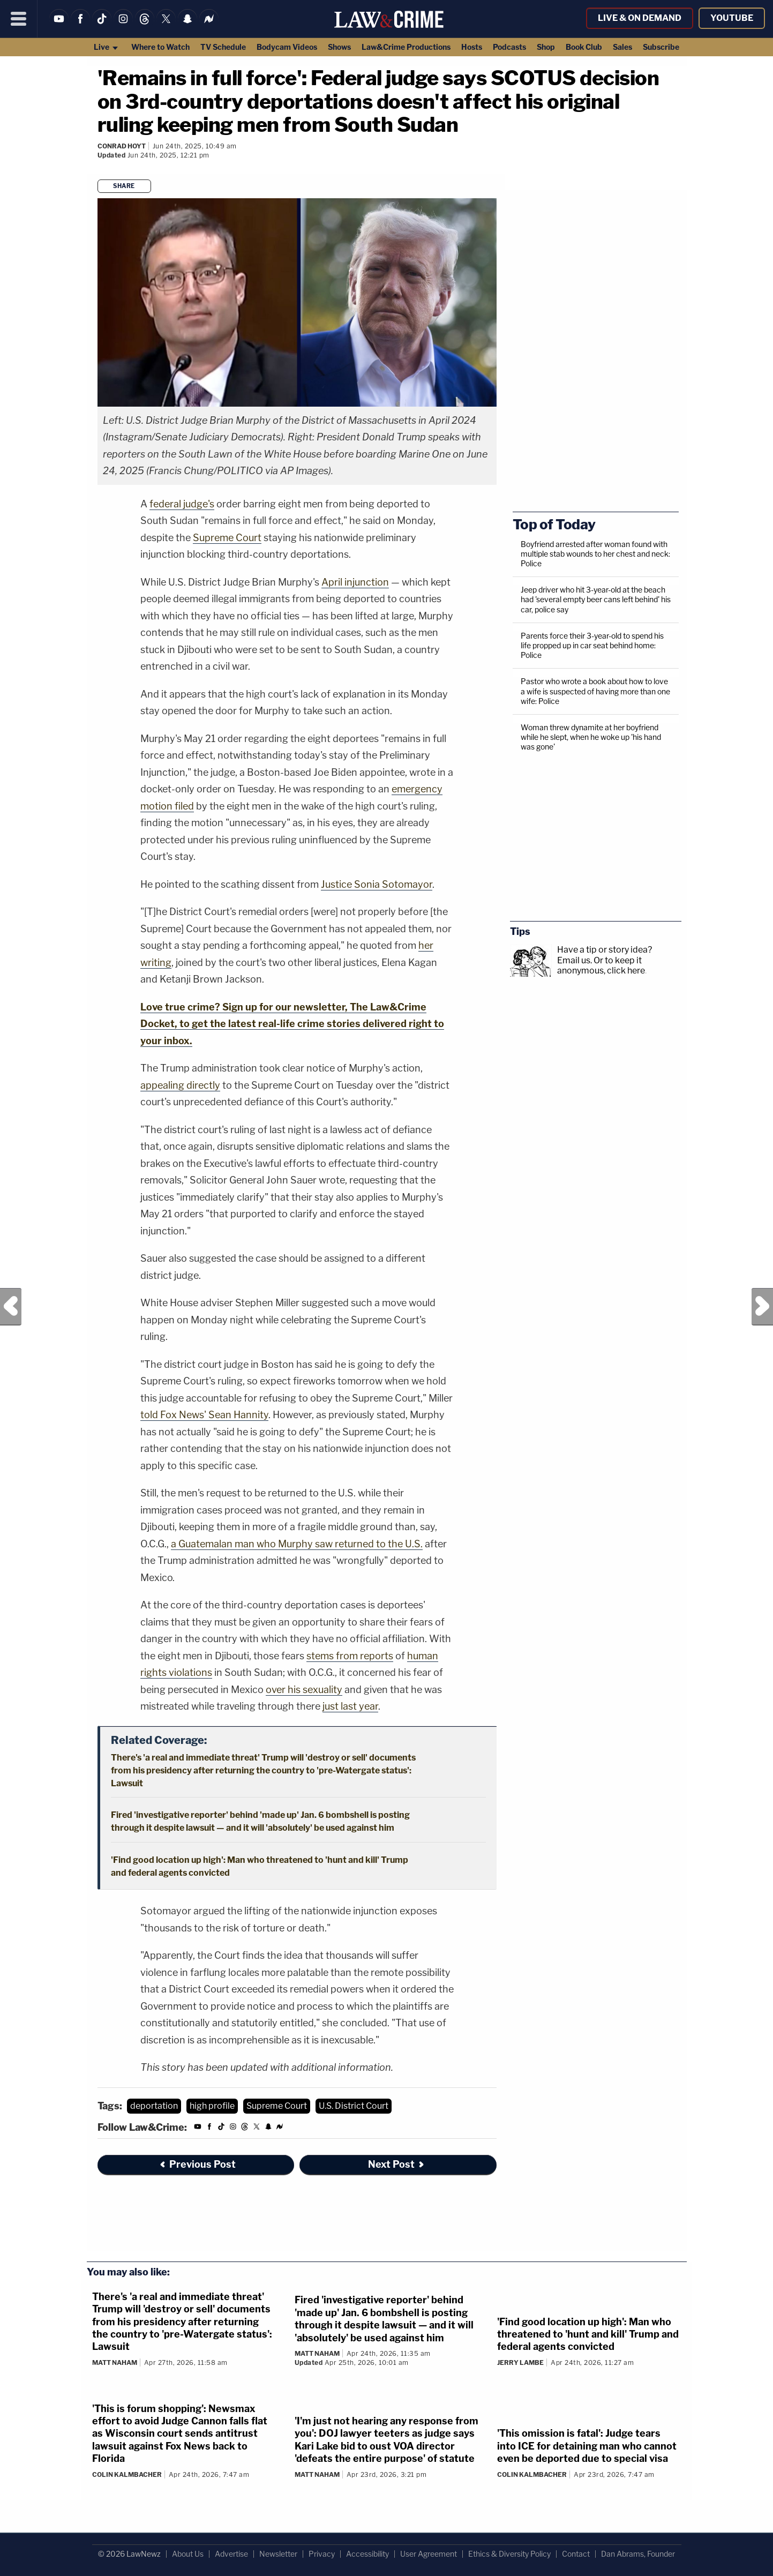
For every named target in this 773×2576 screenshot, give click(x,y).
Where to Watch (160, 46)
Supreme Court (227, 537)
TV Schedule (223, 46)
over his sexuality (304, 1689)
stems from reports (349, 1655)
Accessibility (367, 2553)
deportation (154, 2106)
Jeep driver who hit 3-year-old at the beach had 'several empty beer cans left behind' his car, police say (596, 599)
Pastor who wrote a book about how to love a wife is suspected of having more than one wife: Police (595, 691)
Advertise (231, 2553)
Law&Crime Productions (406, 46)
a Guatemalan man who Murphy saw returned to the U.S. (297, 1543)
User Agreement (428, 2553)
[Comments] (99, 169)
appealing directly (180, 1085)
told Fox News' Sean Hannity (204, 1414)
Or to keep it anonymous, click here (601, 965)
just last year (350, 1706)
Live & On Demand (639, 18)
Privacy (322, 2553)
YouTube (731, 18)
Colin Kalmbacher (127, 2474)
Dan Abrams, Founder (638, 2553)
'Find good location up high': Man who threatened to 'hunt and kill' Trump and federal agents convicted (588, 2334)
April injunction (355, 582)
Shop (546, 46)
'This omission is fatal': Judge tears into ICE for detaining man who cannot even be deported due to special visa (587, 2446)
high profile (212, 2106)
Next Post (762, 1307)
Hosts (471, 46)
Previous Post (10, 1307)
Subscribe (661, 46)
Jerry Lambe (520, 2362)
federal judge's (181, 504)
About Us (188, 2553)
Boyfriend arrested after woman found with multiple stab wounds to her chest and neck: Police (595, 554)
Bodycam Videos (287, 46)
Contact (576, 2553)
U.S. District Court (353, 2106)
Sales (622, 46)
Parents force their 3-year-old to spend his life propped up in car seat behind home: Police (592, 645)
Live (106, 46)
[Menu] (18, 19)
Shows (339, 46)
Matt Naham (114, 2362)
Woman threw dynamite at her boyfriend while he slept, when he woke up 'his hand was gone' (591, 737)
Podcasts (509, 46)
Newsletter (278, 2553)
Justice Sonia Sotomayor (376, 884)
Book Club (584, 46)
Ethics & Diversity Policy (509, 2553)
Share (124, 186)
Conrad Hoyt (121, 146)
